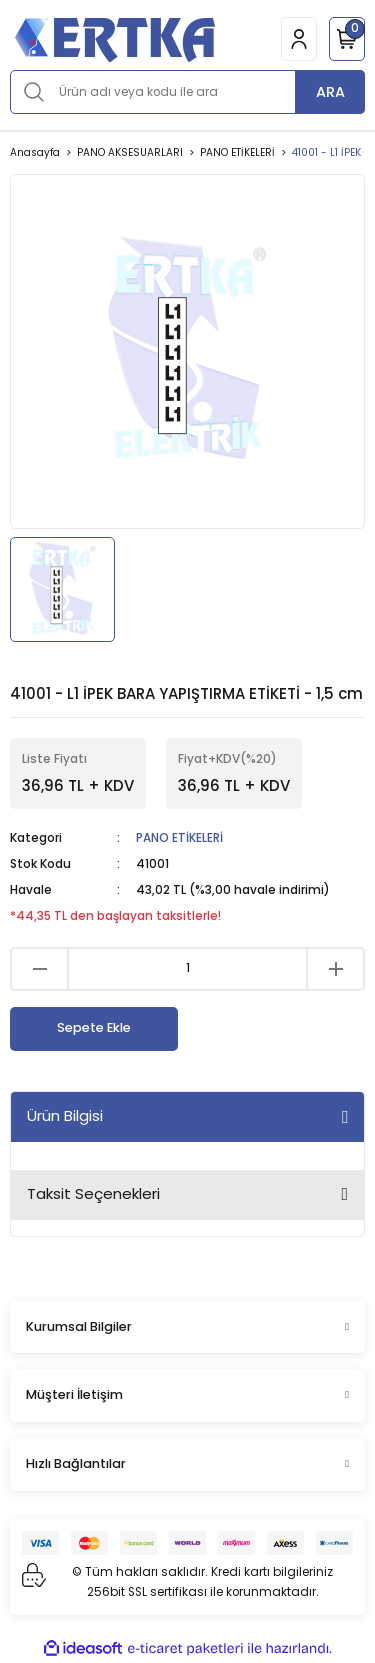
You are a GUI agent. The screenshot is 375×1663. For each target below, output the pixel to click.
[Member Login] (299, 39)
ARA (330, 92)
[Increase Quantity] (335, 969)
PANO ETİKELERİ (179, 838)
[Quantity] (187, 969)
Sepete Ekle (94, 1027)
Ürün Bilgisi (65, 1115)
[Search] (187, 92)
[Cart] (347, 39)
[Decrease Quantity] (39, 969)
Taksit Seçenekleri (93, 1193)
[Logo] (114, 38)
